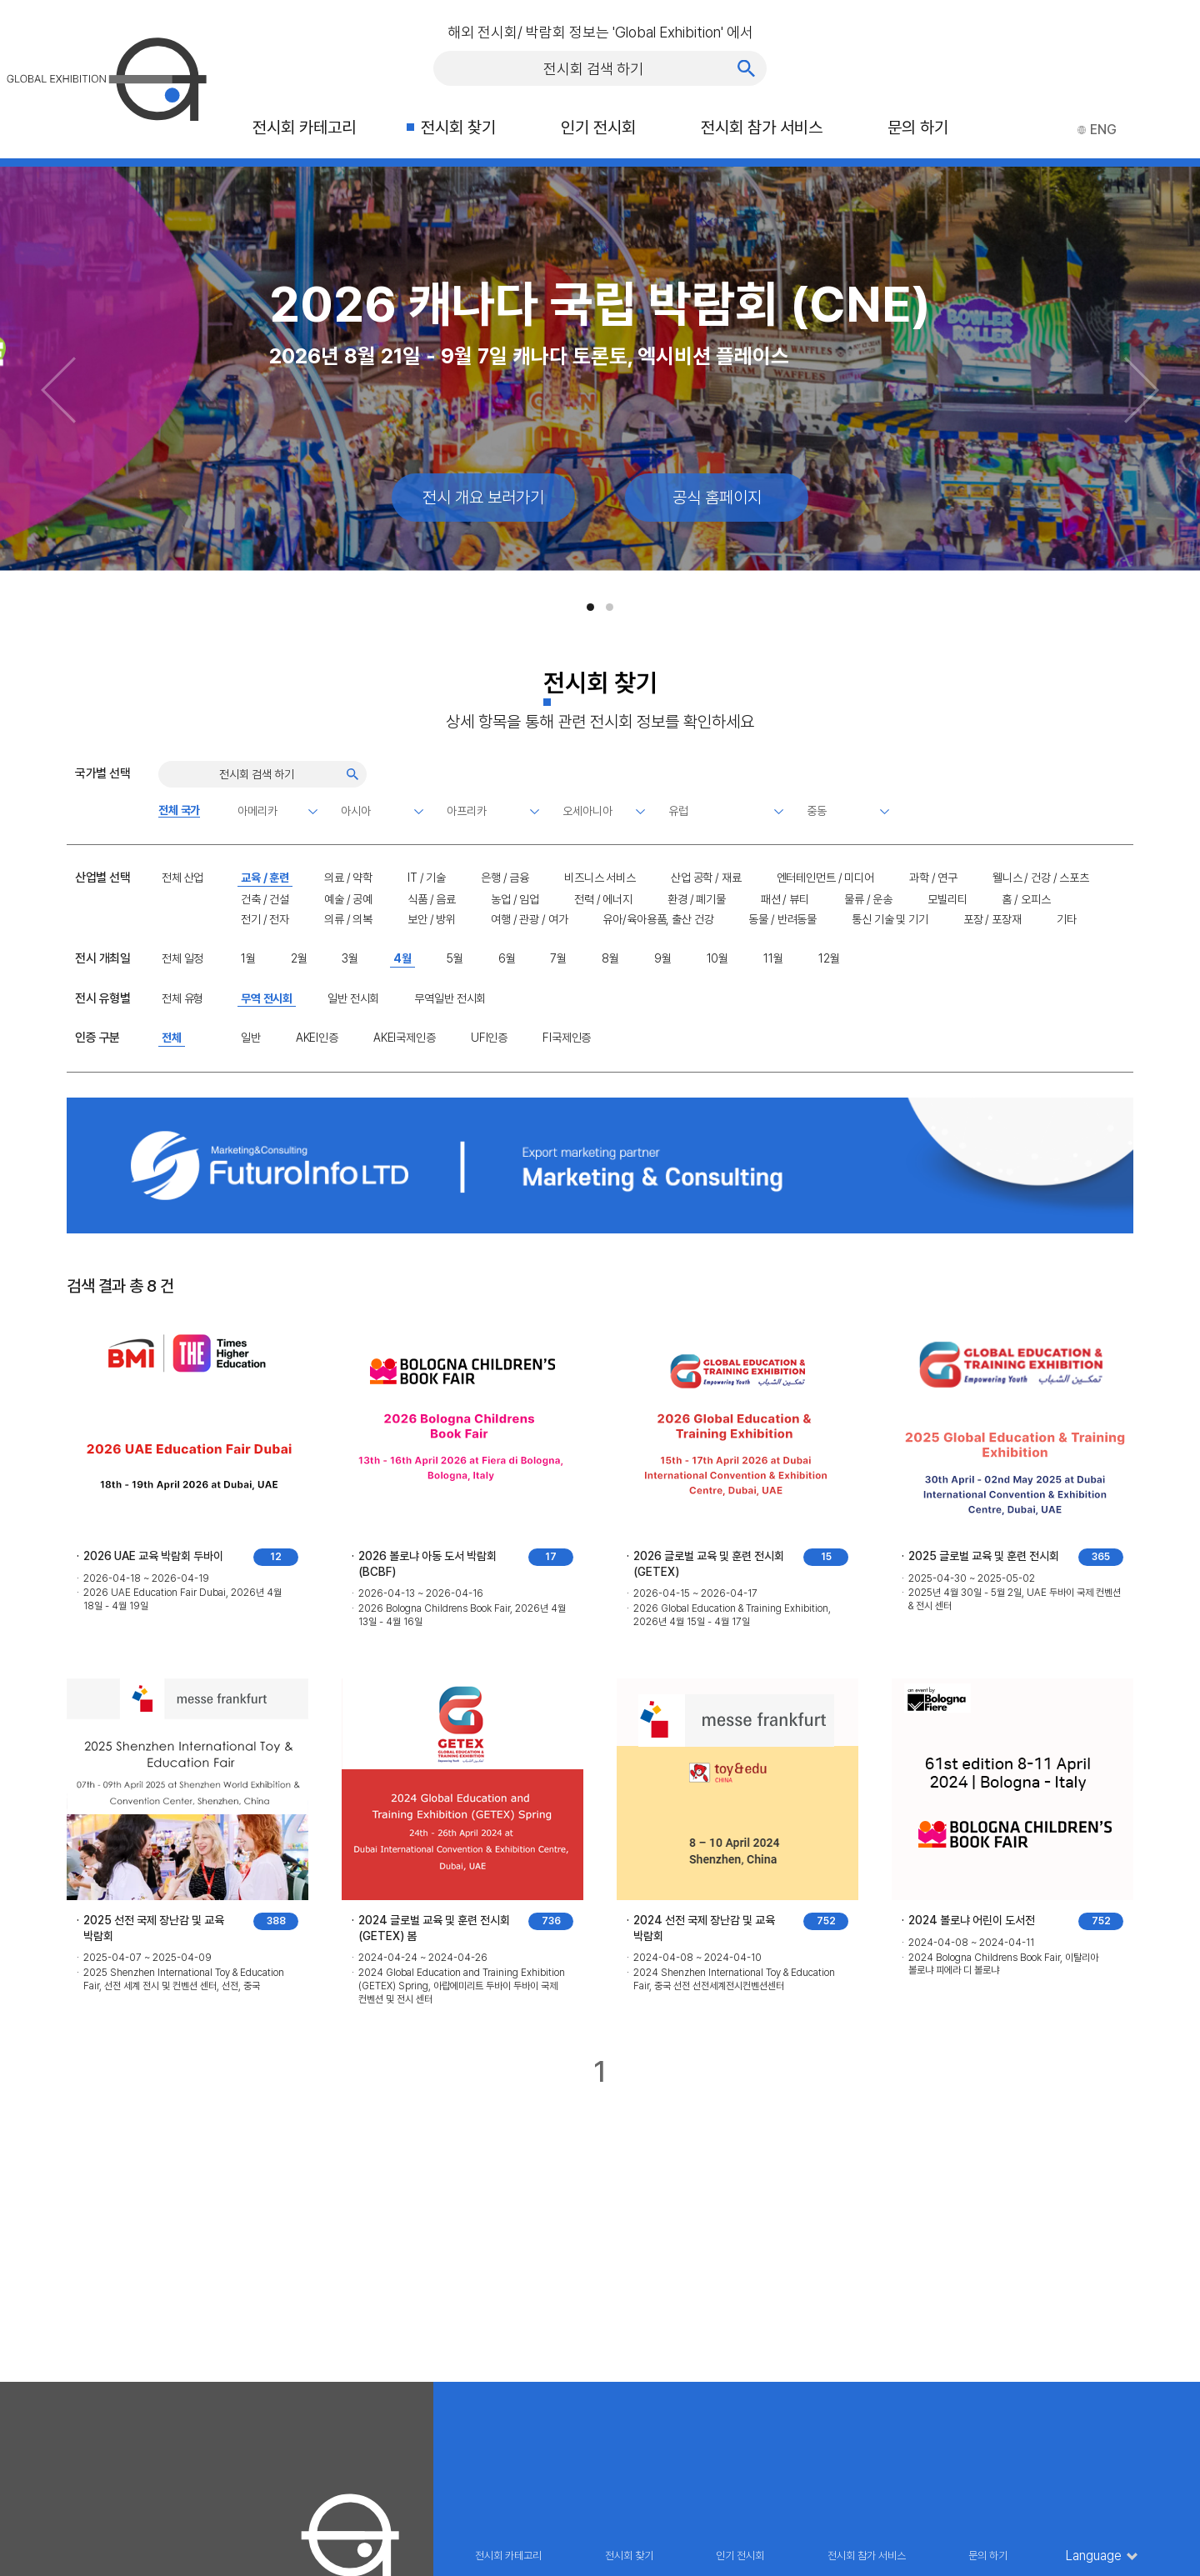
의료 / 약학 (348, 877)
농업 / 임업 (515, 899)
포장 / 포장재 (992, 919)
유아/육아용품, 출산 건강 (657, 919)
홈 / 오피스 (1026, 899)
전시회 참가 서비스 (761, 128)
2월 (299, 958)
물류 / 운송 (868, 899)
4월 (402, 958)
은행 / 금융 (505, 877)
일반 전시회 (353, 998)
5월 (455, 958)
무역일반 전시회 (450, 998)
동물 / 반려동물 (782, 919)
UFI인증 (489, 1037)
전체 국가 (179, 810)
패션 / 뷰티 (785, 899)
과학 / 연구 (933, 877)
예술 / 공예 (348, 899)
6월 (507, 958)
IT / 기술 (427, 877)
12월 (829, 958)
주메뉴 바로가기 (0, 0)
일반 (251, 1037)
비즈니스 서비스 (600, 877)
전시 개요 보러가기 (483, 498)
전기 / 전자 (265, 919)
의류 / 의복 (348, 919)
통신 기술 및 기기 (890, 919)
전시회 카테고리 (304, 128)
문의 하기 (918, 128)
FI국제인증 (566, 1037)
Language (1094, 2555)
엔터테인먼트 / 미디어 (825, 877)
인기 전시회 (598, 128)
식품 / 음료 (432, 899)
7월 (558, 958)
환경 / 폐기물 (697, 899)
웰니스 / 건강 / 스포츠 (1040, 877)
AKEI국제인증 (404, 1037)
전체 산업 (182, 877)
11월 (773, 958)
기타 (1067, 919)
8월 (610, 958)
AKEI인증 (317, 1037)
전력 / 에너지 (603, 899)
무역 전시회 (266, 998)
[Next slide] (1141, 390)
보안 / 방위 (432, 919)
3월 (350, 958)
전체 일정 (182, 958)
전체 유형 (182, 998)
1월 (248, 958)
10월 (718, 958)
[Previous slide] (58, 390)
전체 (172, 1037)
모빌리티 (947, 899)
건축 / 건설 (265, 899)
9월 (663, 958)
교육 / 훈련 (265, 877)
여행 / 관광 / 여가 (529, 919)
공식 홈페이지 (717, 498)
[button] (590, 607)
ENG (1097, 130)
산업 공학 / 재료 (706, 877)
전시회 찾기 (458, 128)
